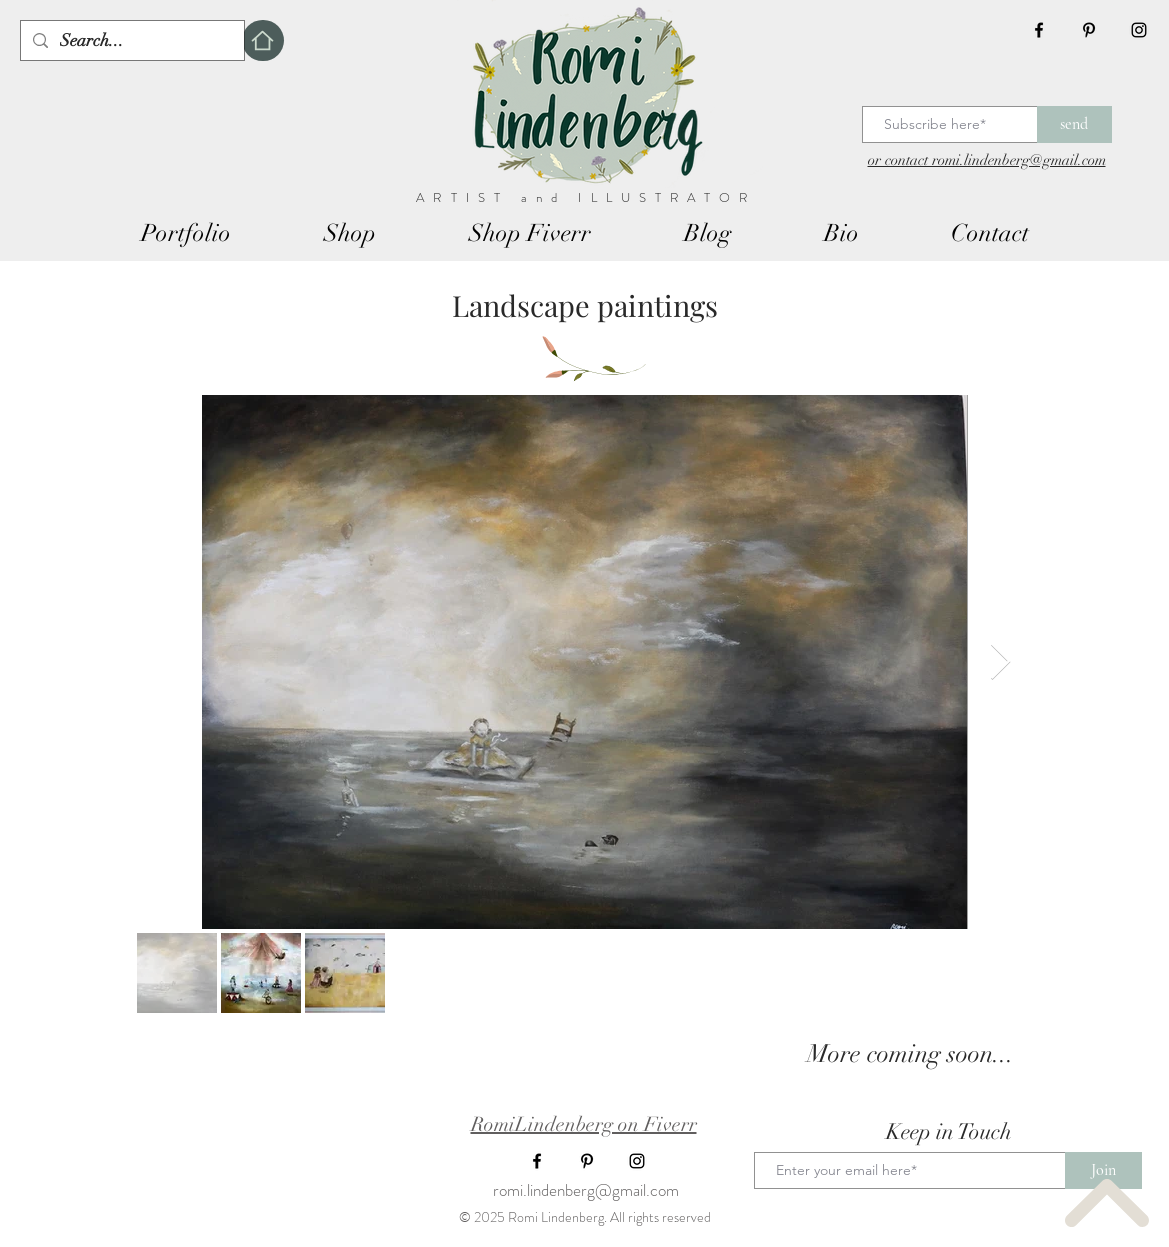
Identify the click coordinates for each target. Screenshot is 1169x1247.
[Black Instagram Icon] (1139, 30)
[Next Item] (1000, 662)
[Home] (263, 40)
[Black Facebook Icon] (1039, 30)
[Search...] (131, 41)
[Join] (1103, 1170)
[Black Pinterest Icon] (1089, 30)
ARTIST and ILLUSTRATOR (586, 197)
